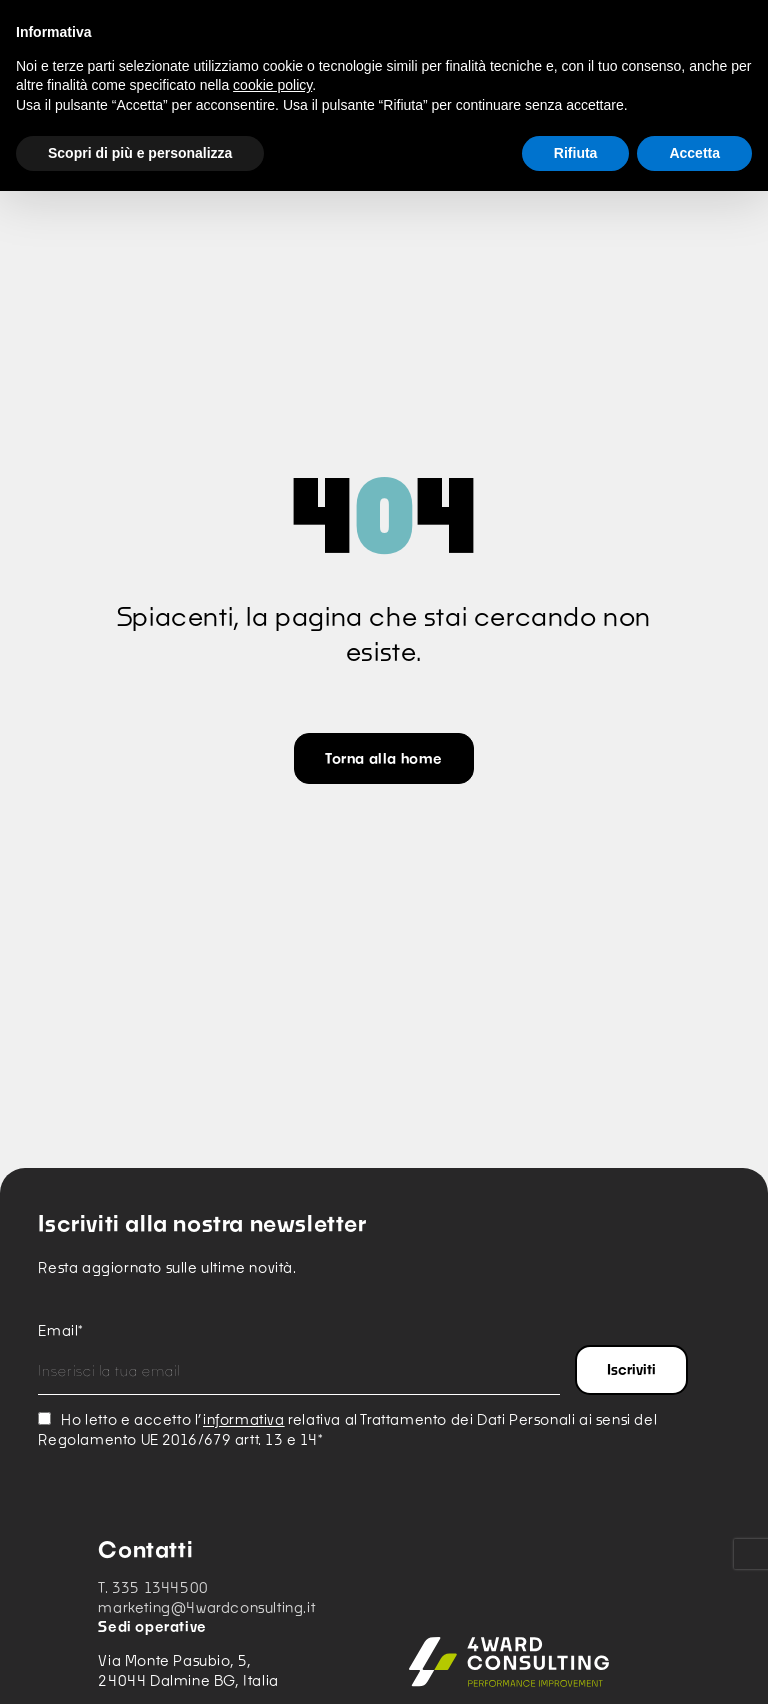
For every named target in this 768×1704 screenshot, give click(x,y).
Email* (60, 1330)
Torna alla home (384, 758)
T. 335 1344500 (153, 1587)
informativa (244, 1419)
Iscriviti (631, 1369)
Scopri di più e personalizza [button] (140, 153)
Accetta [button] (694, 153)
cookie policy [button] (272, 85)
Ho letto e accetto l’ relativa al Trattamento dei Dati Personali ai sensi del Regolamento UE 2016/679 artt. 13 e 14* (347, 1429)
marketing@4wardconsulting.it (206, 1607)
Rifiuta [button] (576, 153)
